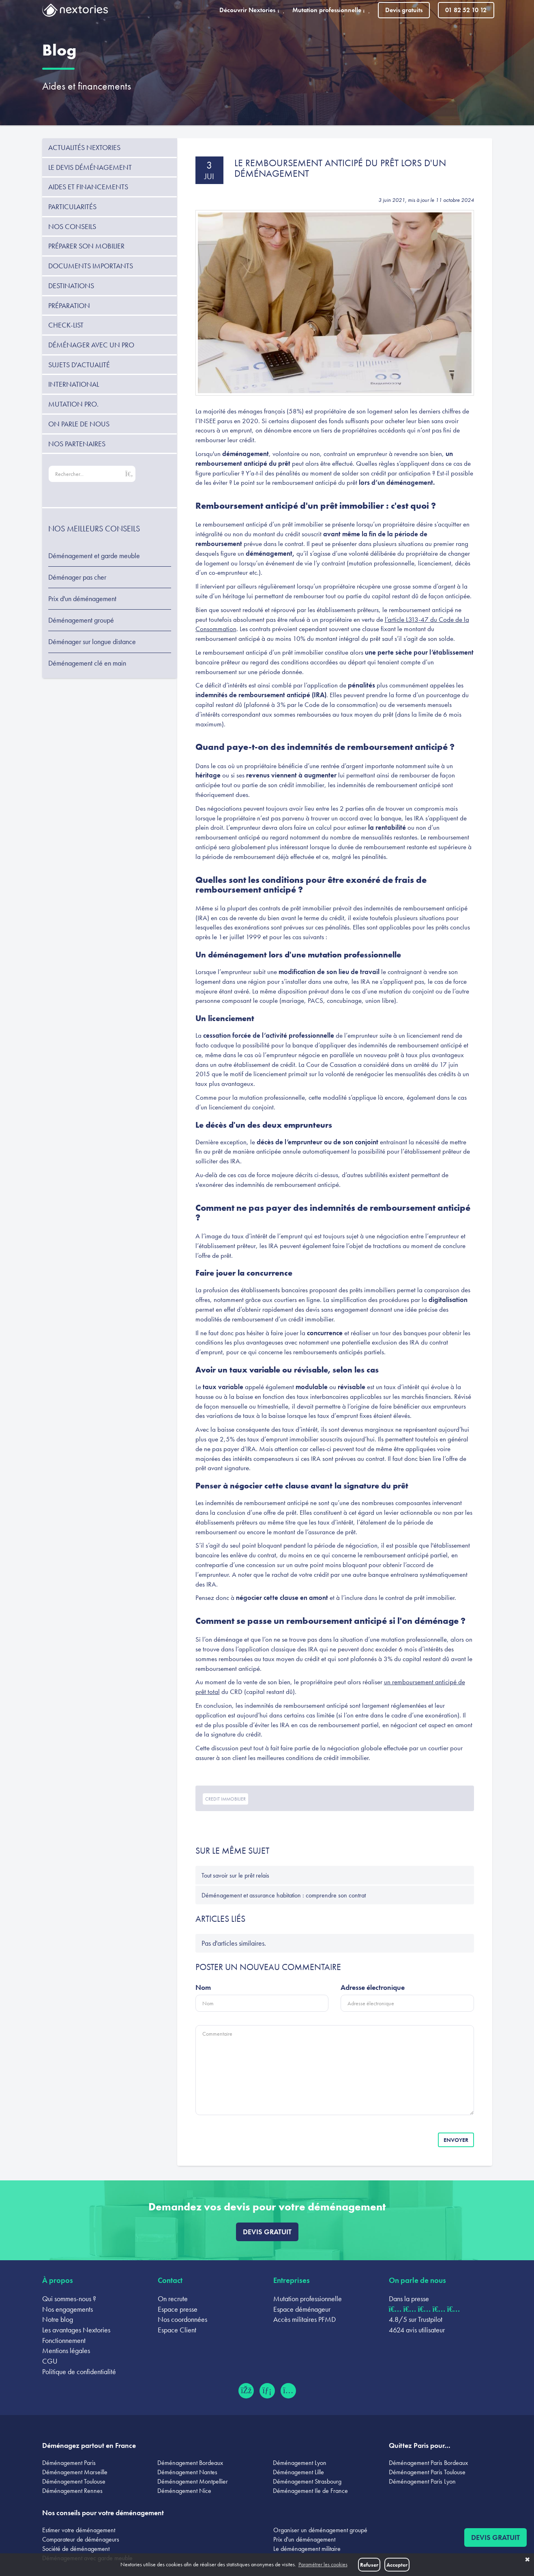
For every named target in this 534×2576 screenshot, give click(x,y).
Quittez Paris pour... (419, 2445)
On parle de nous (78, 423)
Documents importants (90, 265)
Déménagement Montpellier (192, 2481)
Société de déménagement (75, 2548)
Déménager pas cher (77, 577)
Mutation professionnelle (307, 2298)
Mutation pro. (73, 404)
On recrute (173, 2298)
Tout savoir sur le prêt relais (235, 1875)
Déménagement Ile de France (310, 2490)
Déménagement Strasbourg (307, 2481)
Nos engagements (67, 2309)
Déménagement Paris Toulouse (427, 2472)
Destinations (71, 285)
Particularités (72, 206)
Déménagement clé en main (87, 663)
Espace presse (177, 2309)
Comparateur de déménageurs (80, 2539)
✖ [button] (527, 2559)
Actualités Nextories (84, 147)
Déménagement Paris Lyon (422, 2481)
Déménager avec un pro (91, 344)
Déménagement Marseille (74, 2472)
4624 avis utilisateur (417, 2329)
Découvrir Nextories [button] (251, 10)
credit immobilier (225, 1799)
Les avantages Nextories (76, 2329)
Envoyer (456, 2139)
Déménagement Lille (298, 2472)
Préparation (69, 305)
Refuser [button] (369, 2564)
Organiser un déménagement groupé (320, 2530)
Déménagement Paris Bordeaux (428, 2462)
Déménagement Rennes (72, 2490)
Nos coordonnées (182, 2319)
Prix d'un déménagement (82, 598)
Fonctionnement (64, 2340)
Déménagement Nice (184, 2490)
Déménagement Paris (69, 2462)
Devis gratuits (403, 10)
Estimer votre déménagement (78, 2530)
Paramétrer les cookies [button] (322, 2564)
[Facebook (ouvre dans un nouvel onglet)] (246, 2390)
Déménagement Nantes (187, 2472)
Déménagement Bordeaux (190, 2462)
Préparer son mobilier (86, 246)
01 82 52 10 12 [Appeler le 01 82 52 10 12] (466, 10)
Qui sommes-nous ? (69, 2298)
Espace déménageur (301, 2309)
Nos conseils (72, 226)
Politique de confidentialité (79, 2371)
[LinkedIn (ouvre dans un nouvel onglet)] (267, 2390)
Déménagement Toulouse (73, 2481)
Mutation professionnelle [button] (331, 10)
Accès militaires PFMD (304, 2319)
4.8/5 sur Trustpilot (415, 2319)
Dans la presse (409, 2298)
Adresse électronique (373, 1987)
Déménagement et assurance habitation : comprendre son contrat (284, 1895)
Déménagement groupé (81, 620)
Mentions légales (66, 2350)
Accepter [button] (396, 2564)
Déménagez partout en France (89, 2445)
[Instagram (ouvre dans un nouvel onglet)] (288, 2390)
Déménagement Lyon (299, 2462)
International (73, 384)
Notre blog (57, 2319)
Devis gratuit (267, 2231)
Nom (203, 1987)
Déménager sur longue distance (92, 641)
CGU (50, 2361)
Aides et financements (86, 86)
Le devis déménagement (90, 167)
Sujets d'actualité (79, 364)
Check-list (66, 325)
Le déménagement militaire (307, 2548)
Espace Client (177, 2329)
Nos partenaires (76, 443)
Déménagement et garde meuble (94, 555)
